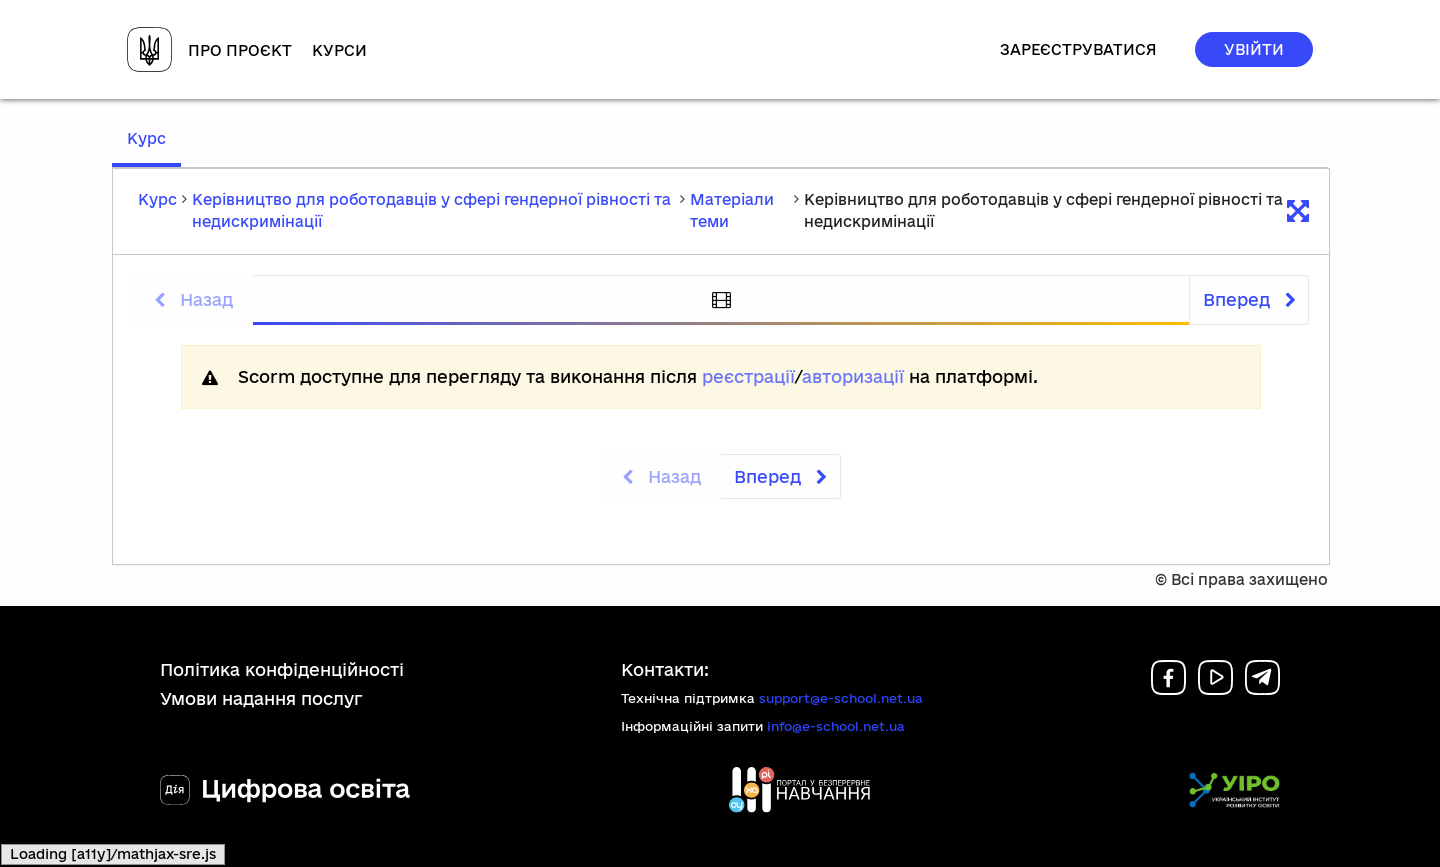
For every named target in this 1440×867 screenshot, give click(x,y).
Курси (339, 50)
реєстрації (748, 376)
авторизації (853, 376)
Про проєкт (240, 50)
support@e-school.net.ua (841, 698)
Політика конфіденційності (282, 669)
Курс (154, 147)
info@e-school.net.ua (836, 726)
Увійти (1254, 49)
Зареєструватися (1078, 49)
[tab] (721, 300)
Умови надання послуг (261, 698)
